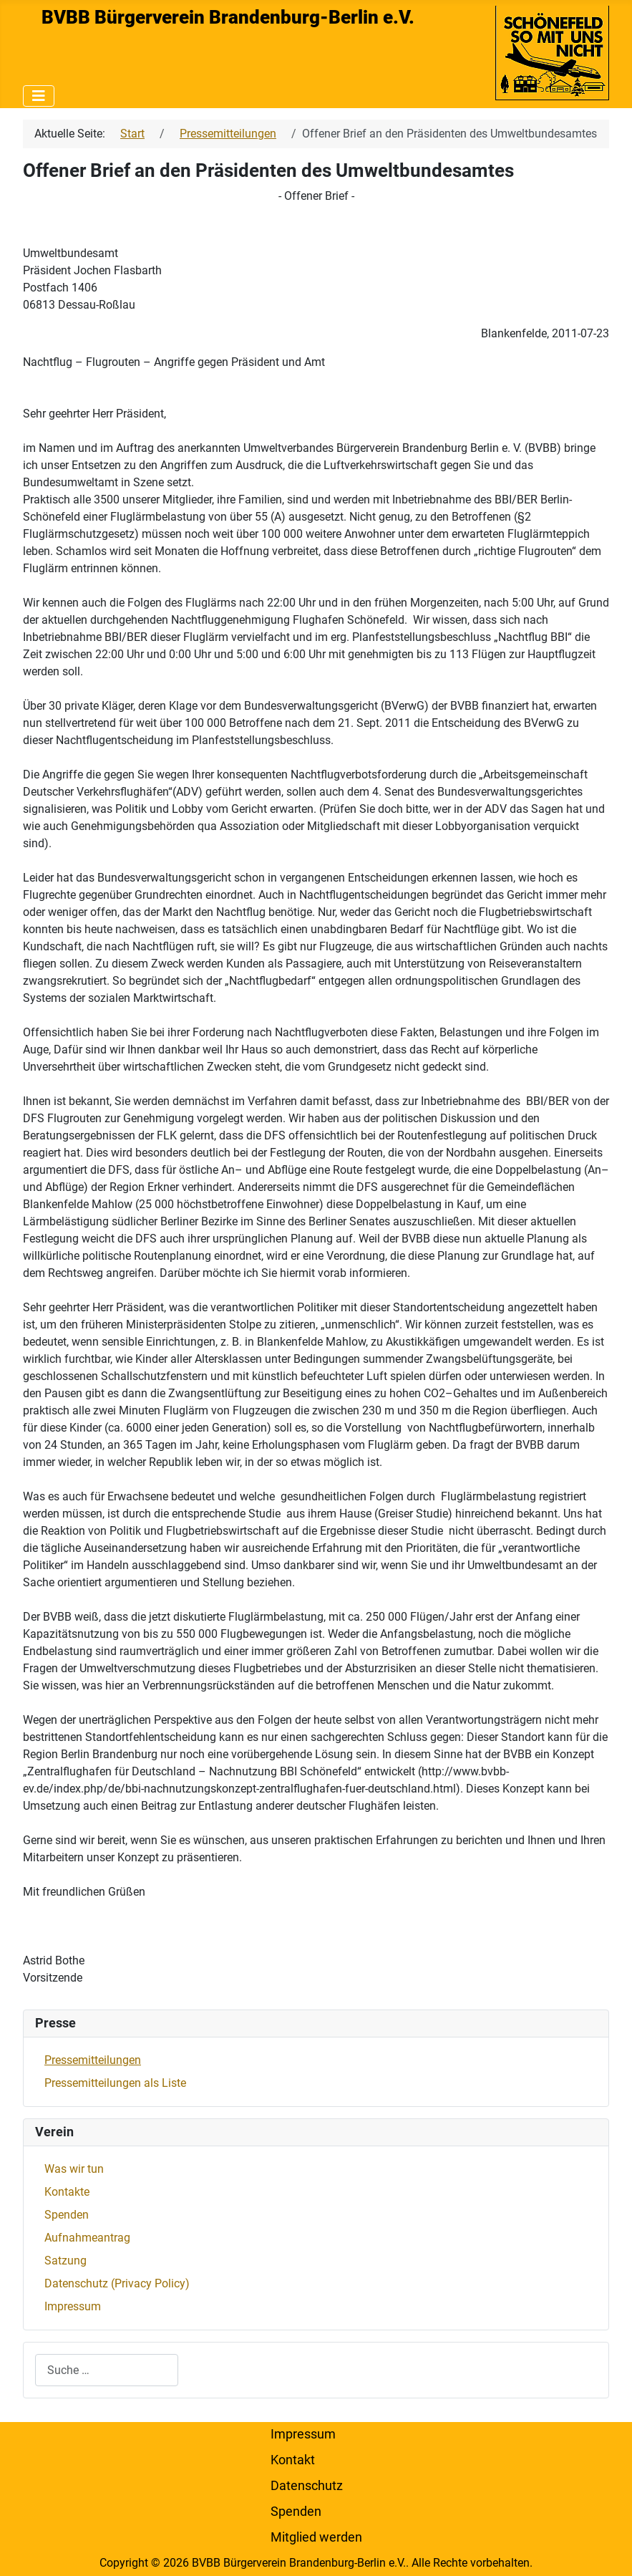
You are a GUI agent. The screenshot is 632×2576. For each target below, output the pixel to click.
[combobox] (106, 2370)
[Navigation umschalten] (38, 96)
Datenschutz (307, 2486)
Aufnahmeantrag (87, 2237)
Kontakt (293, 2460)
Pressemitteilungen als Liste (115, 2083)
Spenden (66, 2215)
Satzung (65, 2260)
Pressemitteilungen (92, 2060)
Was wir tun (74, 2169)
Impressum (72, 2306)
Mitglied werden (316, 2537)
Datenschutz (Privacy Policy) (117, 2283)
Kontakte (66, 2192)
